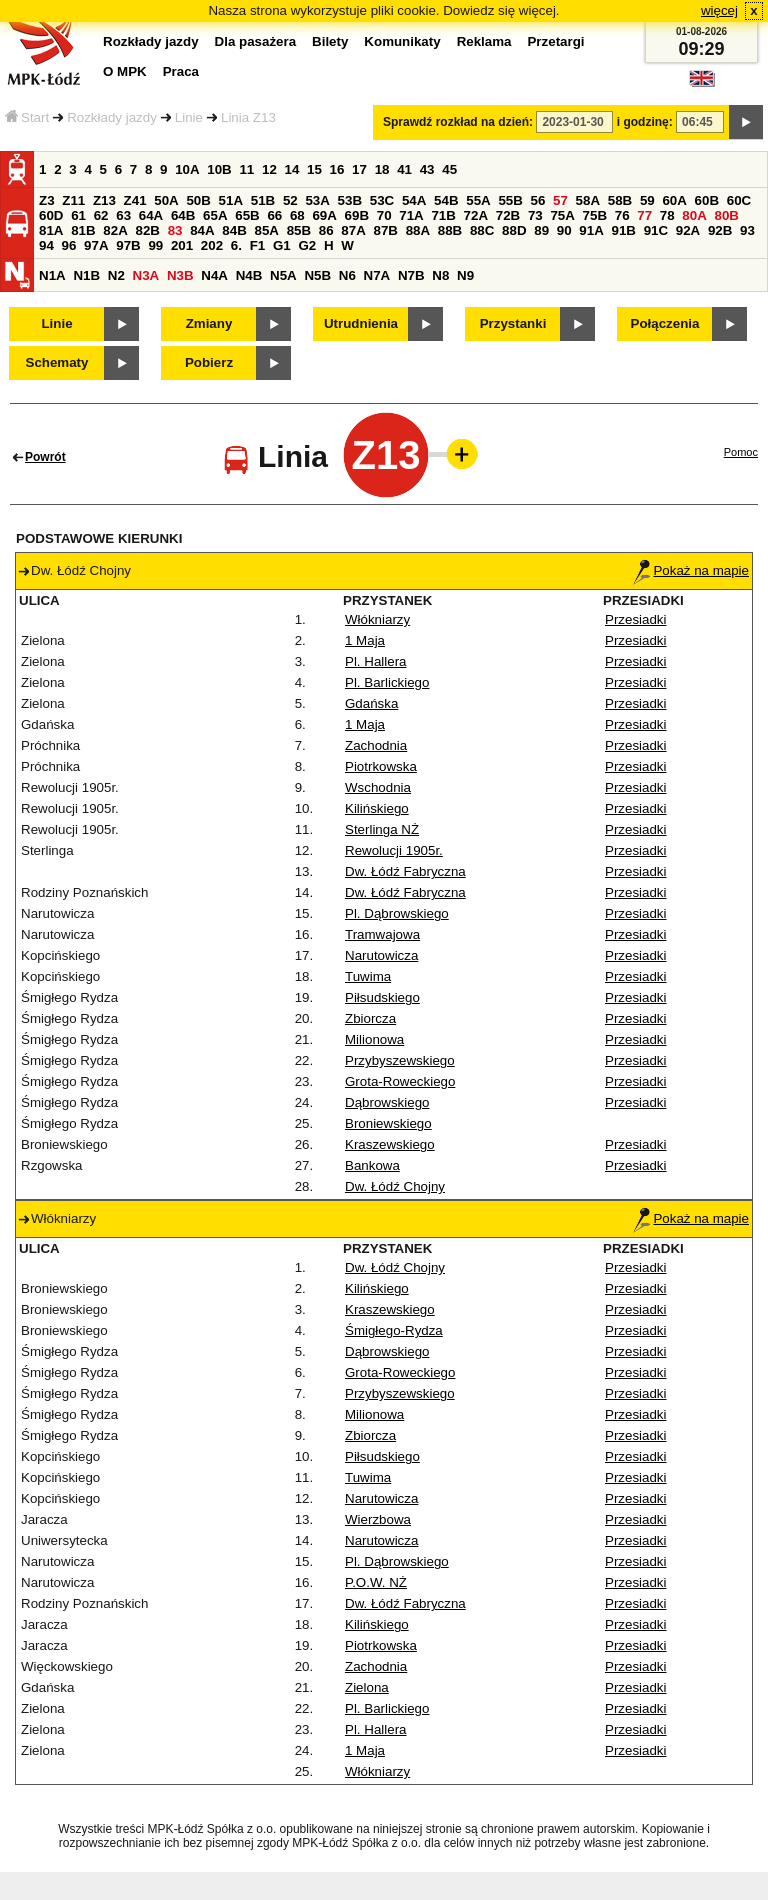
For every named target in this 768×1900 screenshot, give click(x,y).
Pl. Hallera (375, 661)
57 (560, 200)
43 (427, 169)
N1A (52, 275)
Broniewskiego (388, 1123)
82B (147, 230)
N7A (377, 275)
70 (384, 215)
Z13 (104, 200)
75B (595, 215)
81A (51, 230)
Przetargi (555, 41)
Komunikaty (402, 41)
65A (215, 215)
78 (667, 215)
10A (187, 169)
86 (326, 230)
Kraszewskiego (390, 1144)
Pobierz (209, 362)
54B (446, 200)
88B (450, 230)
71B (443, 215)
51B (263, 200)
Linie (189, 117)
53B (350, 200)
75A (562, 215)
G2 (307, 245)
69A (324, 215)
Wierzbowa (378, 1519)
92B (720, 230)
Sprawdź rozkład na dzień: (458, 122)
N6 (347, 275)
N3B (180, 275)
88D (514, 230)
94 (46, 245)
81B (83, 230)
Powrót (45, 457)
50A (166, 200)
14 (292, 169)
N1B (86, 275)
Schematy (57, 362)
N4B (249, 275)
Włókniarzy (377, 619)
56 (538, 200)
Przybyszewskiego (400, 1060)
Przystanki (513, 323)
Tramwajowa (382, 934)
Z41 (135, 200)
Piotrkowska (381, 766)
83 (175, 230)
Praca (181, 71)
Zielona (367, 1687)
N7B (411, 275)
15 (314, 169)
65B (247, 215)
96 (69, 245)
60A (674, 200)
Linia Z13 (248, 117)
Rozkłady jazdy (112, 117)
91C (656, 230)
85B (299, 230)
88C (482, 230)
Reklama (484, 41)
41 (404, 169)
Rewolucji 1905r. (394, 850)
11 (246, 169)
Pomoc (741, 452)
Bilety (330, 41)
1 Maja (365, 640)
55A (478, 200)
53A (317, 200)
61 (78, 215)
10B (219, 169)
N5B (317, 275)
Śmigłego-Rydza (394, 1330)
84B (234, 230)
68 (297, 215)
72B (508, 215)
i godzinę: (645, 122)
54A (414, 200)
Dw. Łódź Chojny (395, 1186)
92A (688, 230)
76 (622, 215)
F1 (258, 245)
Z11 (73, 200)
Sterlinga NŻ (382, 829)
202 (212, 245)
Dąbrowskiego (387, 1102)
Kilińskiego (377, 808)
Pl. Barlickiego (387, 682)
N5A (283, 275)
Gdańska (371, 703)
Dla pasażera (256, 41)
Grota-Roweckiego (400, 1081)
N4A (214, 275)
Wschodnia (378, 787)
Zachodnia (376, 745)
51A (231, 200)
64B (183, 215)
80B (727, 215)
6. (236, 245)
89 (541, 230)
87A (353, 230)
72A (476, 215)
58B (620, 200)
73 (535, 215)
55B (510, 200)
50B (198, 200)
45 (449, 169)
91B (623, 230)
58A (588, 200)
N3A (146, 275)
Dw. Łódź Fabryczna (405, 871)
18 (382, 169)
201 (182, 245)
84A (202, 230)
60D (51, 215)
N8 (440, 275)
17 (359, 169)
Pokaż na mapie (691, 570)
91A (591, 230)
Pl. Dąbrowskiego (397, 913)
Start (27, 117)
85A (266, 230)
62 (101, 215)
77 (644, 215)
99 (155, 245)
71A (411, 215)
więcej (719, 10)
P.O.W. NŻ (376, 1582)
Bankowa (372, 1165)
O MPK (125, 71)
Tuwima (368, 976)
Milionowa (374, 1039)
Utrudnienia (361, 323)
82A (115, 230)
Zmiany (209, 323)
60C (739, 200)
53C (382, 200)
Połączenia (665, 323)
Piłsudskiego (382, 997)
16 (337, 169)
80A (694, 215)
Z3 (47, 200)
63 (123, 215)
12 (269, 169)
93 (747, 230)
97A (96, 245)
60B (707, 200)
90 (564, 230)
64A (151, 215)
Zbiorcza (370, 1018)
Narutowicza (381, 955)
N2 (116, 275)
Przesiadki (635, 619)
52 (290, 200)
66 (274, 215)
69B (357, 215)
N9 (465, 275)
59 (647, 200)
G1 (282, 245)
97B (128, 245)
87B (385, 230)
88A (418, 230)
